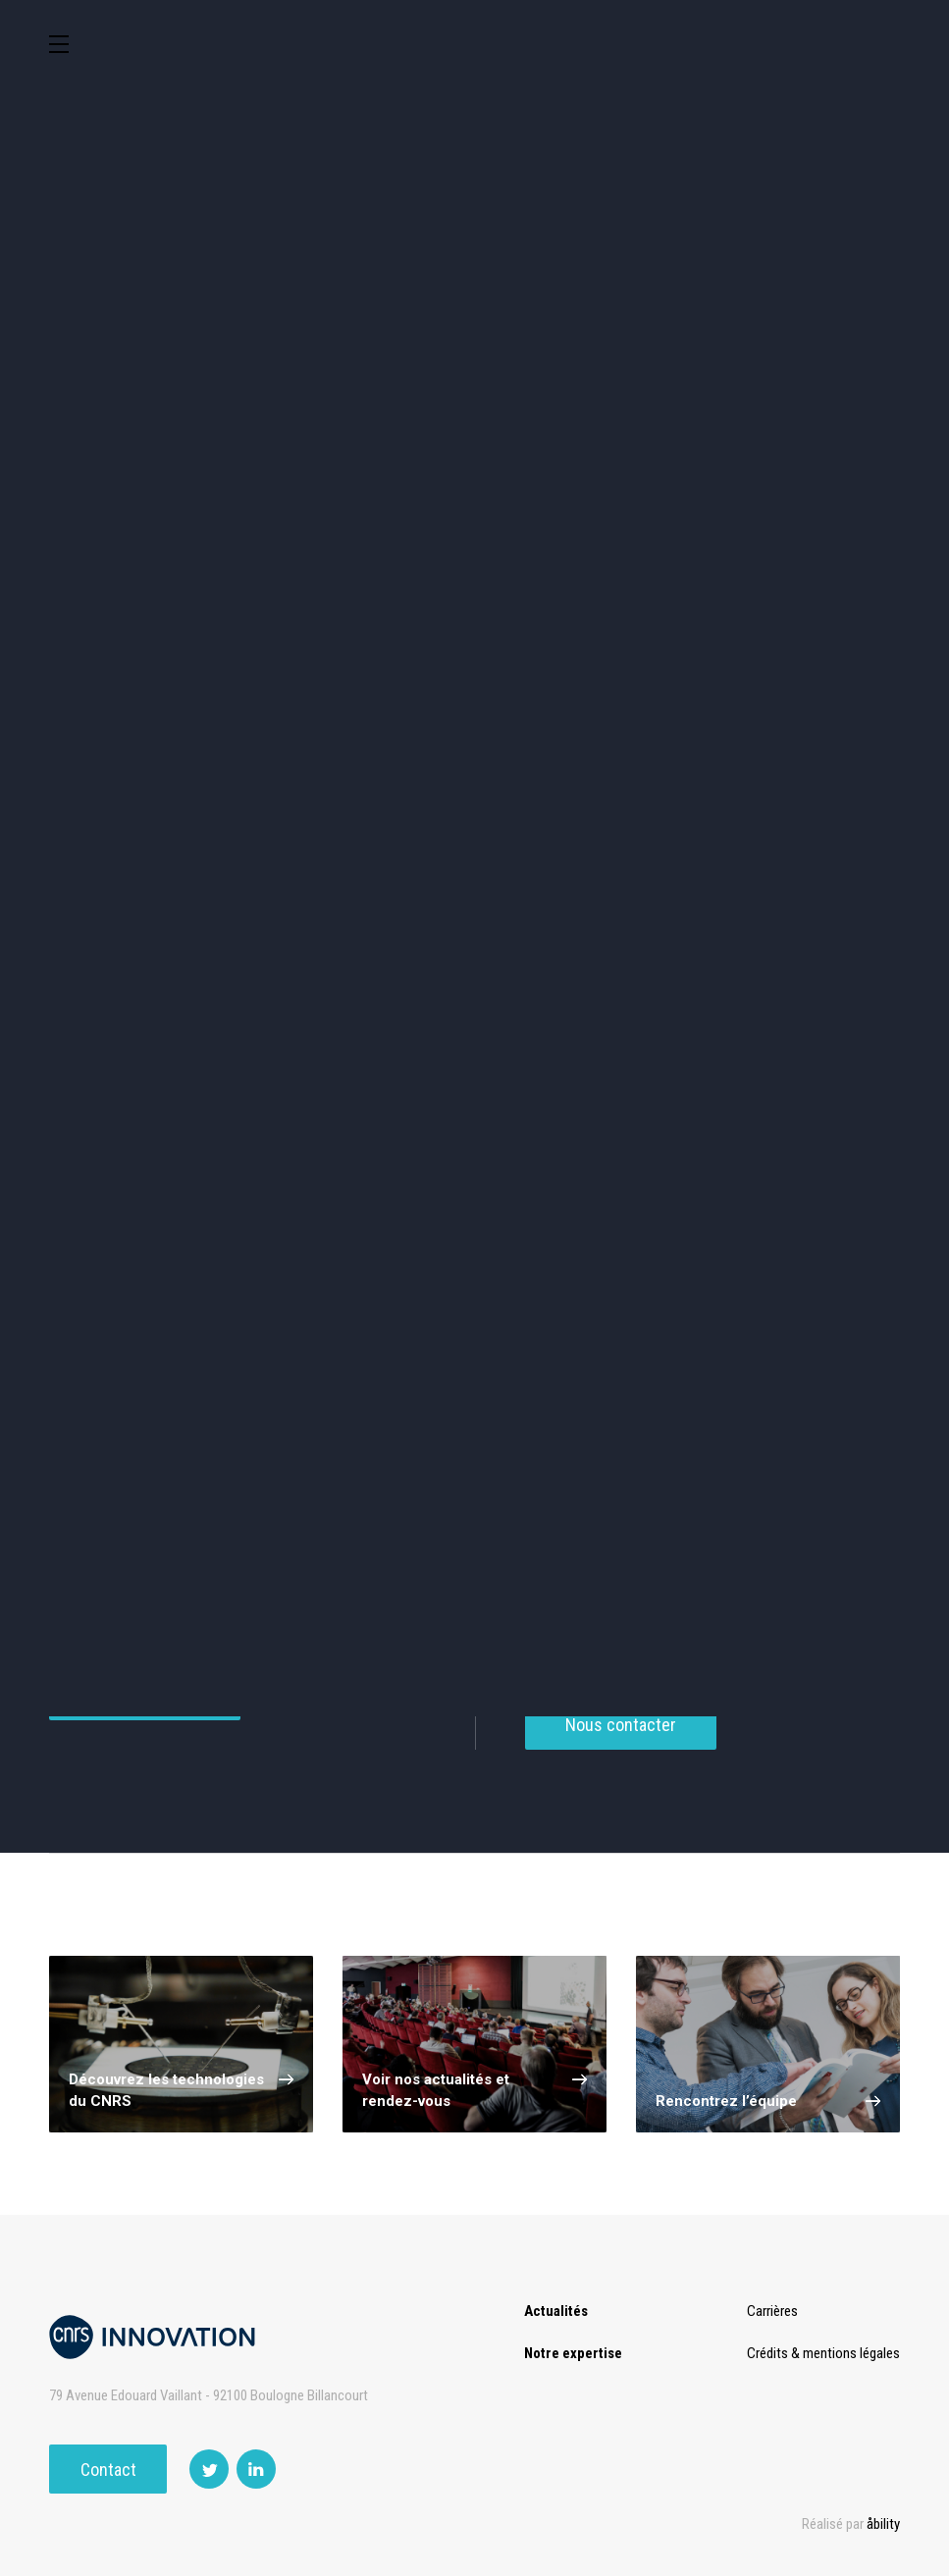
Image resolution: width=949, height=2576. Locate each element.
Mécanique (147, 697)
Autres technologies (800, 780)
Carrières (772, 2311)
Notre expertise (573, 2353)
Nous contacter (620, 1734)
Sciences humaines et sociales (801, 531)
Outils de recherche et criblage (474, 781)
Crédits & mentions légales (823, 2353)
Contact (108, 2469)
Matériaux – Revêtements (801, 697)
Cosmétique (365, 530)
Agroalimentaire (148, 614)
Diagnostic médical (583, 697)
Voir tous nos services (145, 1705)
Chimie (366, 614)
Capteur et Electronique (800, 614)
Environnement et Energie (148, 531)
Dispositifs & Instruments (583, 614)
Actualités (556, 2311)
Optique (148, 780)
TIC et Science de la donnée (583, 531)
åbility (883, 2524)
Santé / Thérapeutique (366, 697)
